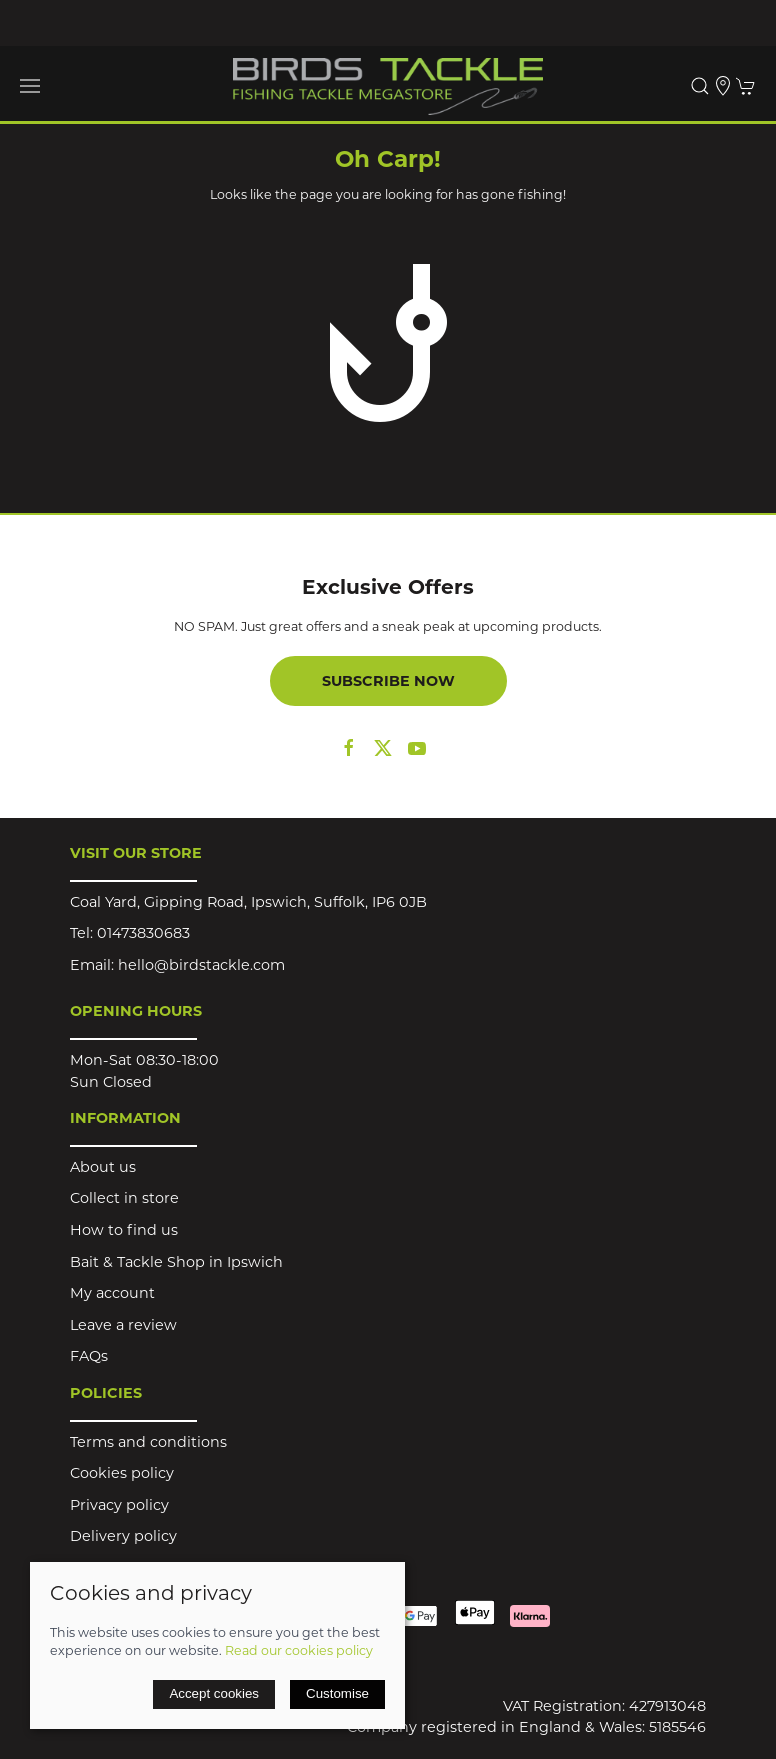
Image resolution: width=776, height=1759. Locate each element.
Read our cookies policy (299, 1650)
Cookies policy (122, 1473)
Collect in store (124, 1198)
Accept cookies (214, 1693)
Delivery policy (123, 1536)
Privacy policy (119, 1505)
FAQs (89, 1356)
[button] (30, 86)
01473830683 (143, 933)
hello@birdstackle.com (201, 965)
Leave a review (123, 1325)
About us (103, 1167)
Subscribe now (388, 681)
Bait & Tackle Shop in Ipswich (176, 1262)
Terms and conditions (148, 1442)
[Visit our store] (723, 86)
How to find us (124, 1230)
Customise (337, 1693)
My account (112, 1293)
